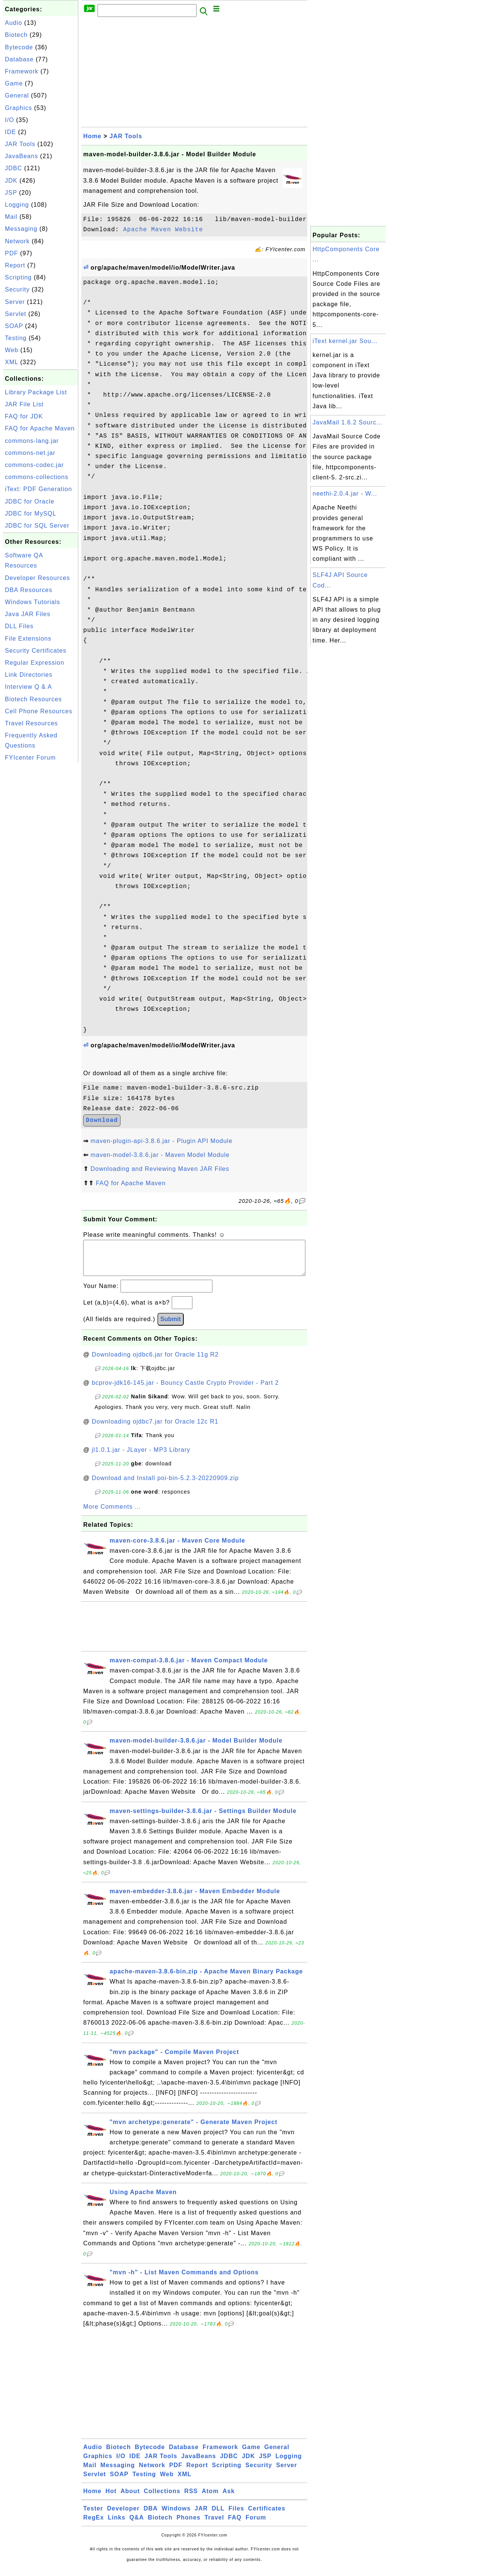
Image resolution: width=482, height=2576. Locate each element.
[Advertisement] (40, 878)
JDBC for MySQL (30, 513)
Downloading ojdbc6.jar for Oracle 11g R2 (155, 1362)
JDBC (13, 168)
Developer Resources (37, 578)
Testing (16, 338)
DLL (218, 2516)
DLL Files (19, 626)
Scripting (18, 277)
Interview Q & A (28, 687)
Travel (214, 2525)
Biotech (16, 35)
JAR (201, 2516)
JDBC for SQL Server (37, 525)
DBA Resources (28, 590)
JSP (11, 192)
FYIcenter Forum (30, 757)
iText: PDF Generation (38, 489)
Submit (170, 1326)
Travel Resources (31, 723)
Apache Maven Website (163, 230)
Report (15, 265)
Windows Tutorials (32, 602)
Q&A (137, 2525)
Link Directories (28, 674)
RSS (191, 2498)
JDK (11, 180)
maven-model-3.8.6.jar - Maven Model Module (159, 1155)
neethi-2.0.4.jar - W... (345, 493)
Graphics (18, 108)
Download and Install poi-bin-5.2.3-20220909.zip (165, 1485)
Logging (17, 204)
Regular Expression (34, 662)
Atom (210, 2498)
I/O (9, 120)
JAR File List (24, 404)
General (17, 95)
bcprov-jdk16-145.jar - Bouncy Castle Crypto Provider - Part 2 (185, 1390)
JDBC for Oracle (29, 501)
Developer (123, 2516)
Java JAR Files (27, 614)
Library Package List (36, 392)
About (130, 2498)
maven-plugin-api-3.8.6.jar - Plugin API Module (161, 1141)
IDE (10, 132)
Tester (93, 2516)
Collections (162, 2498)
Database (19, 59)
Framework (21, 71)
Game (14, 83)
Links (116, 2525)
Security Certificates (35, 650)
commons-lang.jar (32, 441)
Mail (11, 217)
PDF (11, 253)
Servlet (15, 314)
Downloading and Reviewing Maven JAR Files (159, 1169)
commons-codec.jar (34, 465)
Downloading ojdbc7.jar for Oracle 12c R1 (155, 1429)
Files (236, 2516)
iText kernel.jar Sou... (345, 341)
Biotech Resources (33, 699)
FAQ (235, 2525)
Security (17, 289)
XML (11, 362)
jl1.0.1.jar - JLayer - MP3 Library (141, 1457)
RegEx (93, 2525)
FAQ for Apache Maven (40, 428)
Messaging (21, 229)
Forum (256, 2525)
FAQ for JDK (24, 416)
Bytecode (19, 47)
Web (11, 350)
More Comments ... (112, 1514)
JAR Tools (20, 144)
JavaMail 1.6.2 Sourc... (348, 422)
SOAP (14, 326)
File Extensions (28, 638)
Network (17, 241)
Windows (176, 2516)
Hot (111, 2498)
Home (92, 136)
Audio (13, 23)
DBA (150, 2516)
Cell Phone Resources (38, 711)
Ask (229, 2498)
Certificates (266, 2516)
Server (15, 302)
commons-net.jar (30, 453)
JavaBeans (21, 156)
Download (102, 1120)
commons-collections (36, 477)
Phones (189, 2525)
